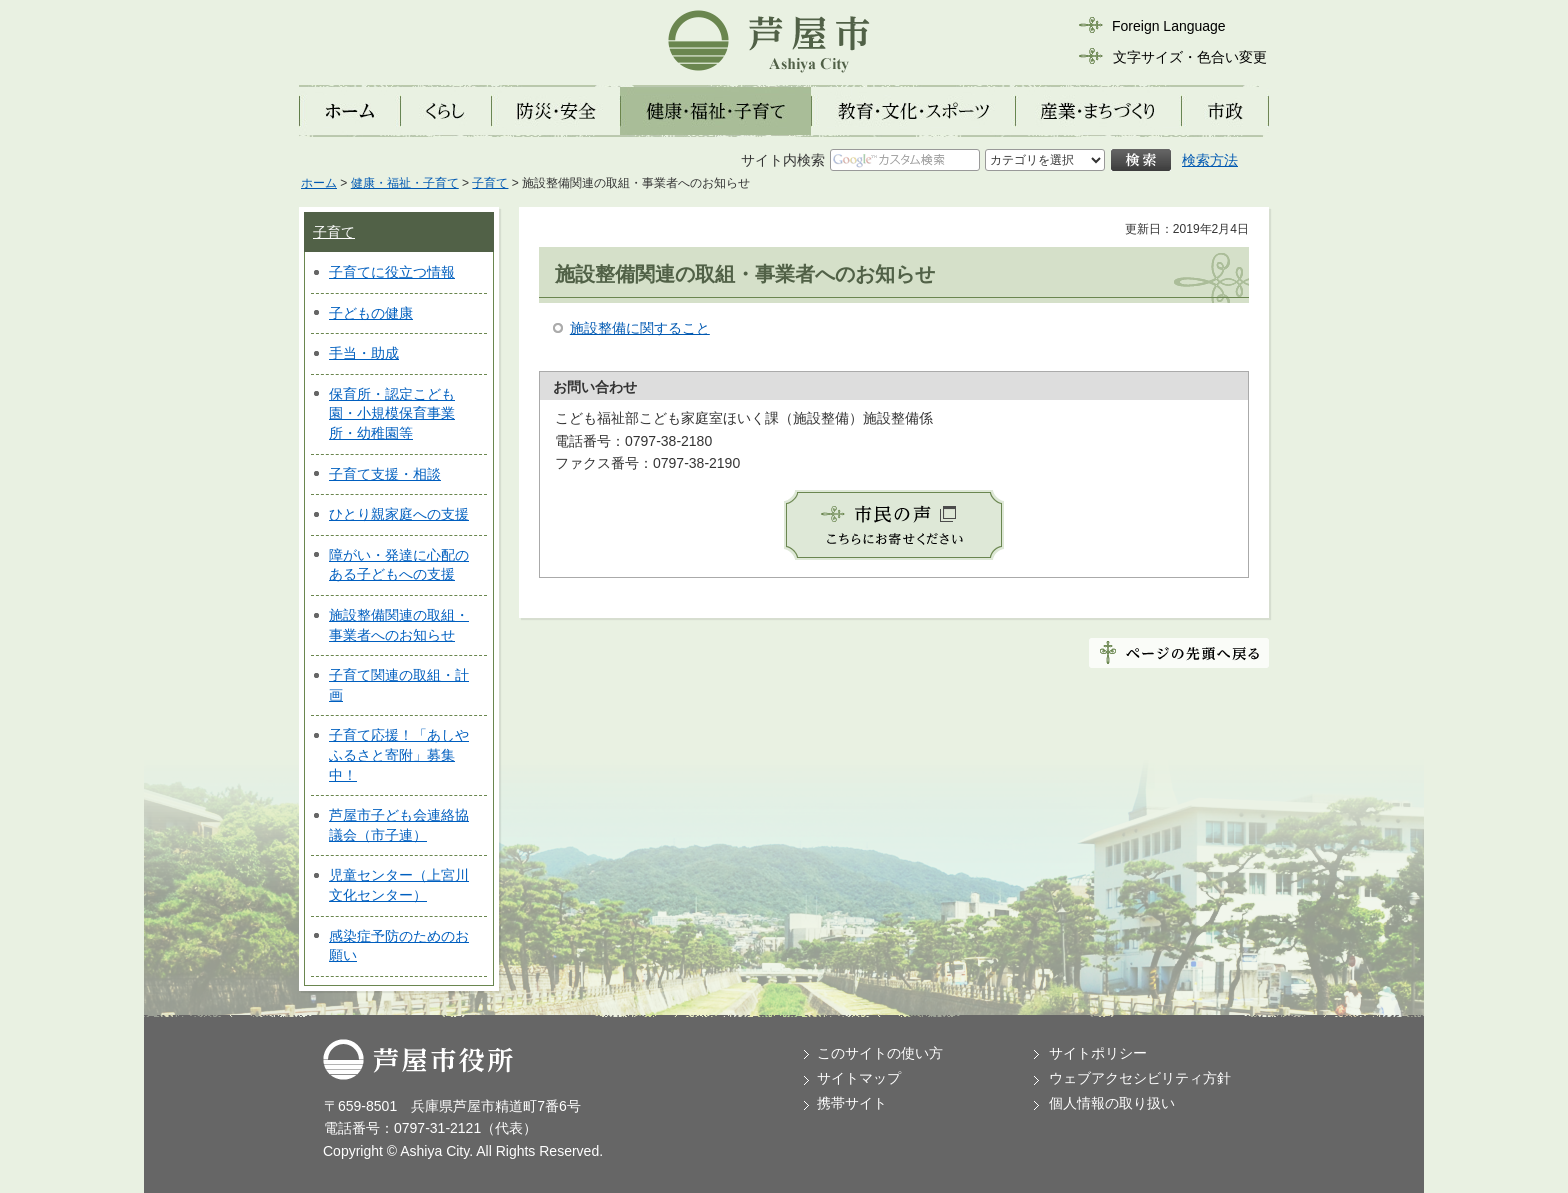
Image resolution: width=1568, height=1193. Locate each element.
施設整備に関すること (640, 328)
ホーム (319, 183)
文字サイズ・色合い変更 (1190, 57)
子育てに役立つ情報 (392, 272)
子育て (490, 183)
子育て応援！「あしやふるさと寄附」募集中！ (399, 754)
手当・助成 (364, 353)
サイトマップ (859, 1078)
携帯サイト (852, 1103)
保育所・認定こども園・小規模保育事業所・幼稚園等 (392, 413)
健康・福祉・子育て (405, 183)
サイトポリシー (1098, 1053)
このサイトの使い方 (880, 1053)
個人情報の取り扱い (1112, 1103)
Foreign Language (1169, 26)
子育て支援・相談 (385, 474)
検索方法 (1210, 160)
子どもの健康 (371, 313)
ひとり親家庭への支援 (399, 514)
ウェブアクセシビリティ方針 (1140, 1078)
